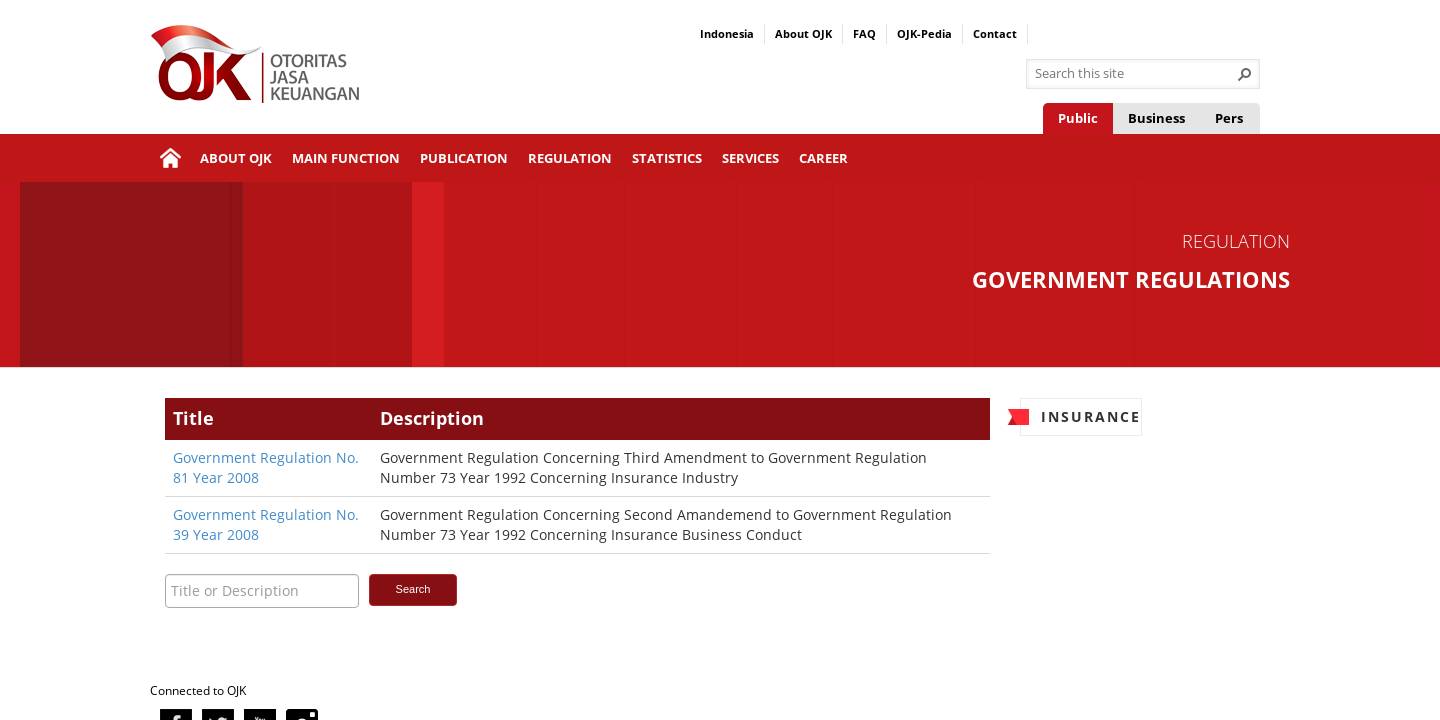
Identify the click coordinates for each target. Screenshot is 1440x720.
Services (750, 158)
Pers (1229, 118)
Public (1078, 118)
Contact (995, 33)
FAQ (864, 33)
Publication (464, 158)
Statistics (667, 158)
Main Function (346, 158)
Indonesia (727, 33)
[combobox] (1135, 74)
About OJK (803, 33)
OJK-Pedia (924, 33)
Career (823, 158)
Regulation (570, 158)
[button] (1245, 74)
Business (1156, 118)
